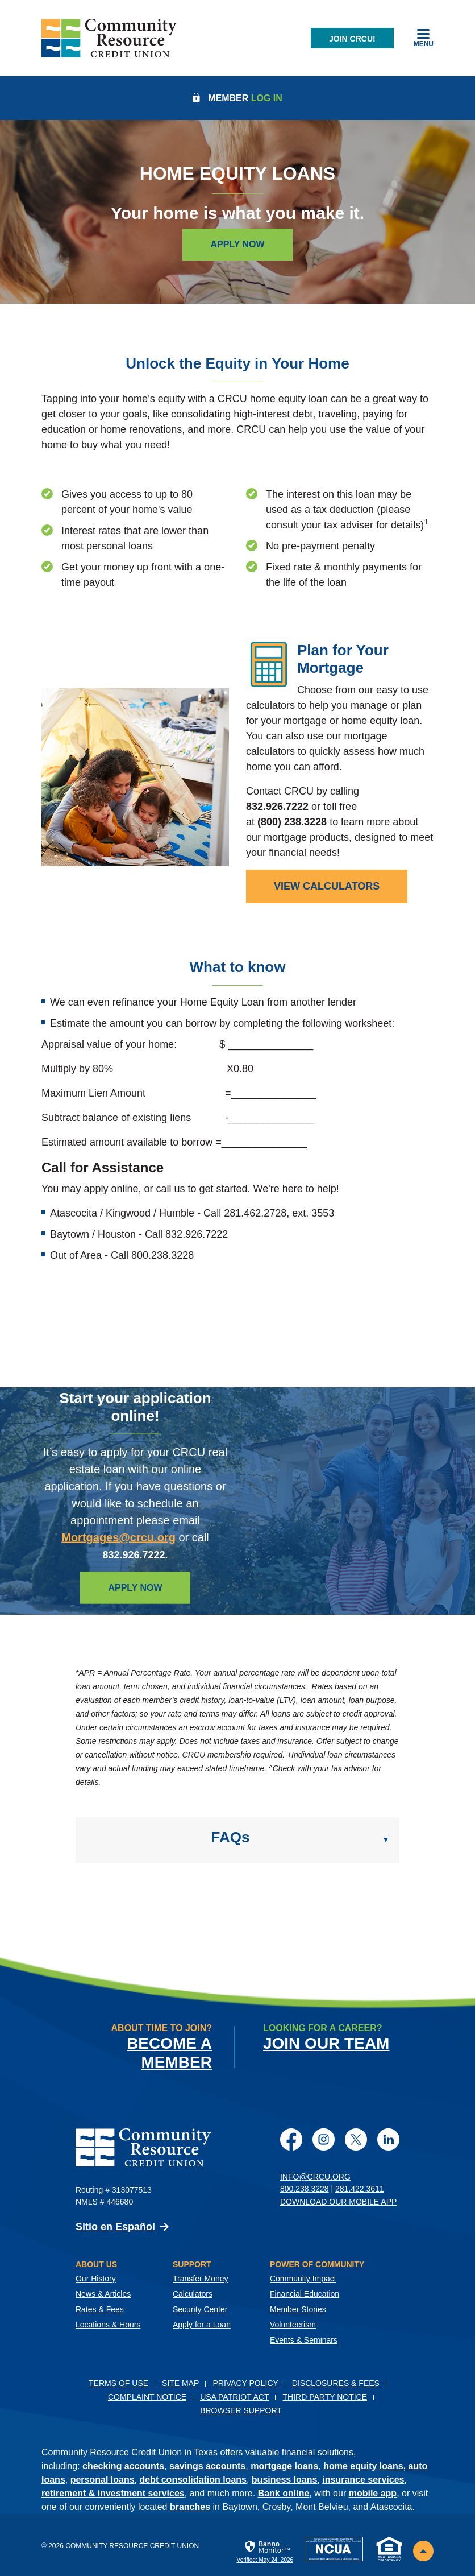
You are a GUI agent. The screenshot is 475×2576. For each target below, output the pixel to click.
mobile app (373, 2493)
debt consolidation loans (193, 2479)
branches (190, 2506)
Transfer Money (200, 2278)
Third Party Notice (324, 2396)
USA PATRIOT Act (234, 2396)
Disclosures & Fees (336, 2382)
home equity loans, (365, 2465)
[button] (237, 1840)
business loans (285, 2479)
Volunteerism (293, 2324)
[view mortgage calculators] (326, 886)
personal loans (102, 2479)
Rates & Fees (100, 2308)
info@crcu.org (315, 2176)
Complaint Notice (147, 2396)
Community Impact (303, 2278)
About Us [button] (96, 2263)
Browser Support (241, 2409)
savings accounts (207, 2465)
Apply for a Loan (202, 2324)
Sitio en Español (115, 2226)
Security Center (200, 2308)
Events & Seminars (304, 2339)
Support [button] (192, 2263)
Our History (96, 2278)
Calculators (193, 2293)
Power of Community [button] (317, 2263)
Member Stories (298, 2308)
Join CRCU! (352, 38)
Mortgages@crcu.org (118, 1537)
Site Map (180, 2382)
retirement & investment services (113, 2493)
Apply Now (237, 244)
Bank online (284, 2493)
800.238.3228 (304, 2188)
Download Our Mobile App (338, 2201)
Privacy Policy (245, 2382)
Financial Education (304, 2293)
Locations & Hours (108, 2324)
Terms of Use (118, 2382)
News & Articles (103, 2293)
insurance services (363, 2479)
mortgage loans (284, 2465)
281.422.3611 (359, 2188)
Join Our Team (326, 2043)
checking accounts (123, 2465)
